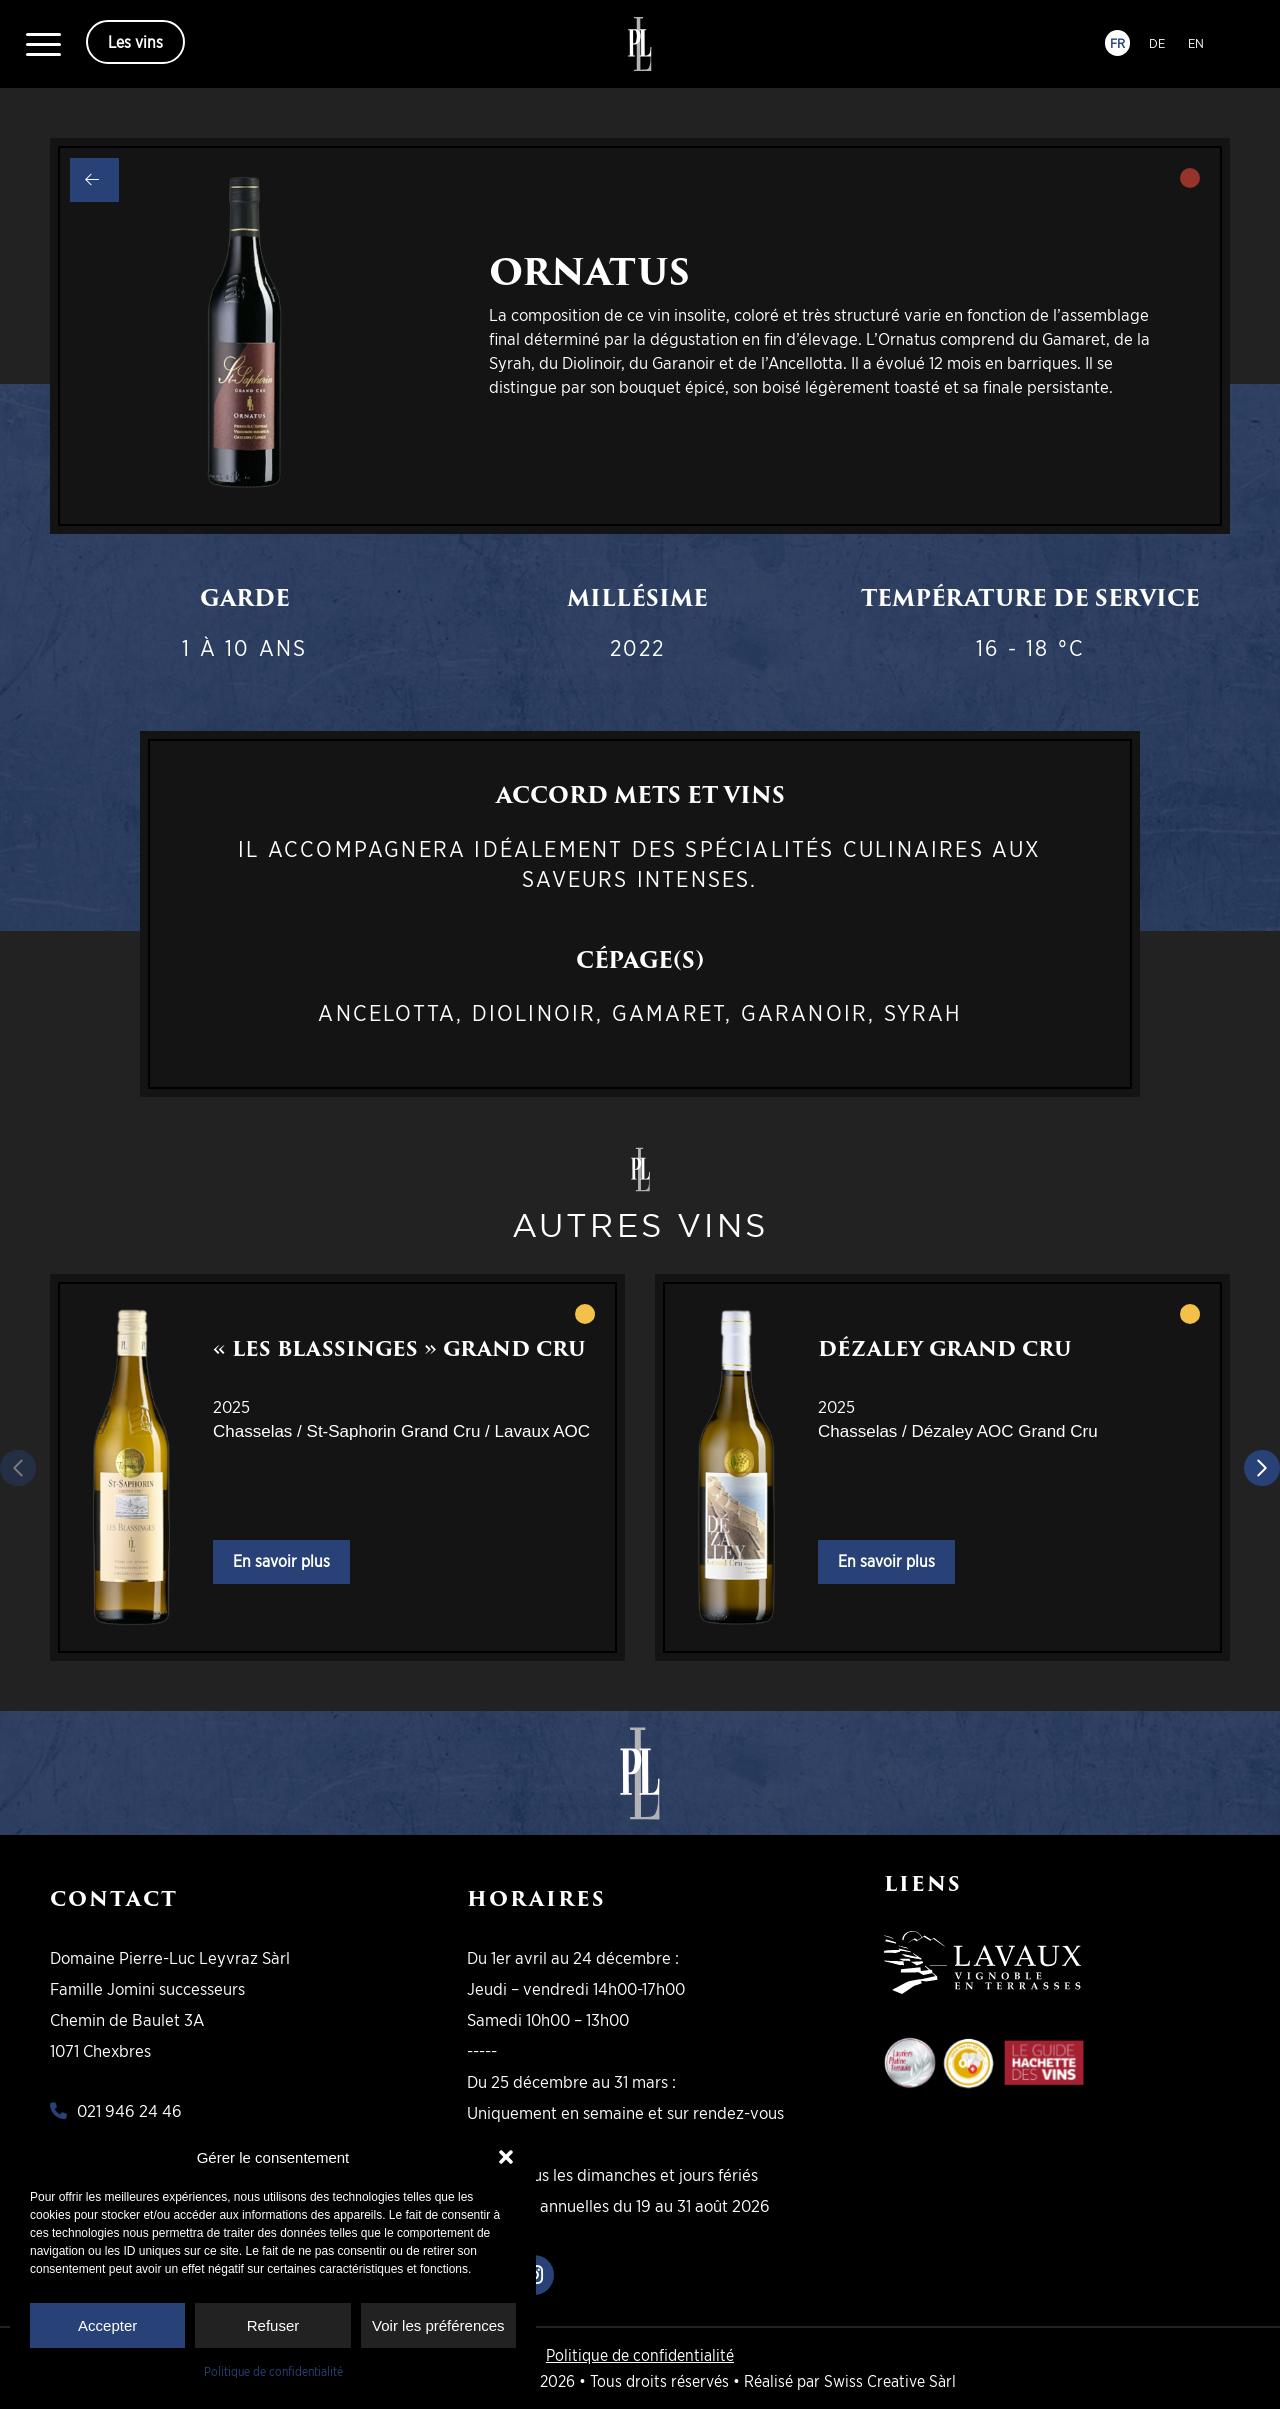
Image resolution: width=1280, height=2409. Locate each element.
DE (1157, 43)
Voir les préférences (438, 2325)
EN (1196, 43)
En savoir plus (281, 1562)
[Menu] (43, 44)
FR (1117, 43)
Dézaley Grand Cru (945, 1349)
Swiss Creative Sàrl (890, 2381)
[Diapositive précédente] (18, 1468)
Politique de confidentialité (273, 2371)
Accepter (107, 2325)
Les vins (135, 42)
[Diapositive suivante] (1262, 1468)
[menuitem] (43, 44)
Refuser (273, 2325)
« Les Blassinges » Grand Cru (399, 1349)
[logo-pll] (640, 44)
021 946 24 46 (129, 2110)
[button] (506, 2157)
